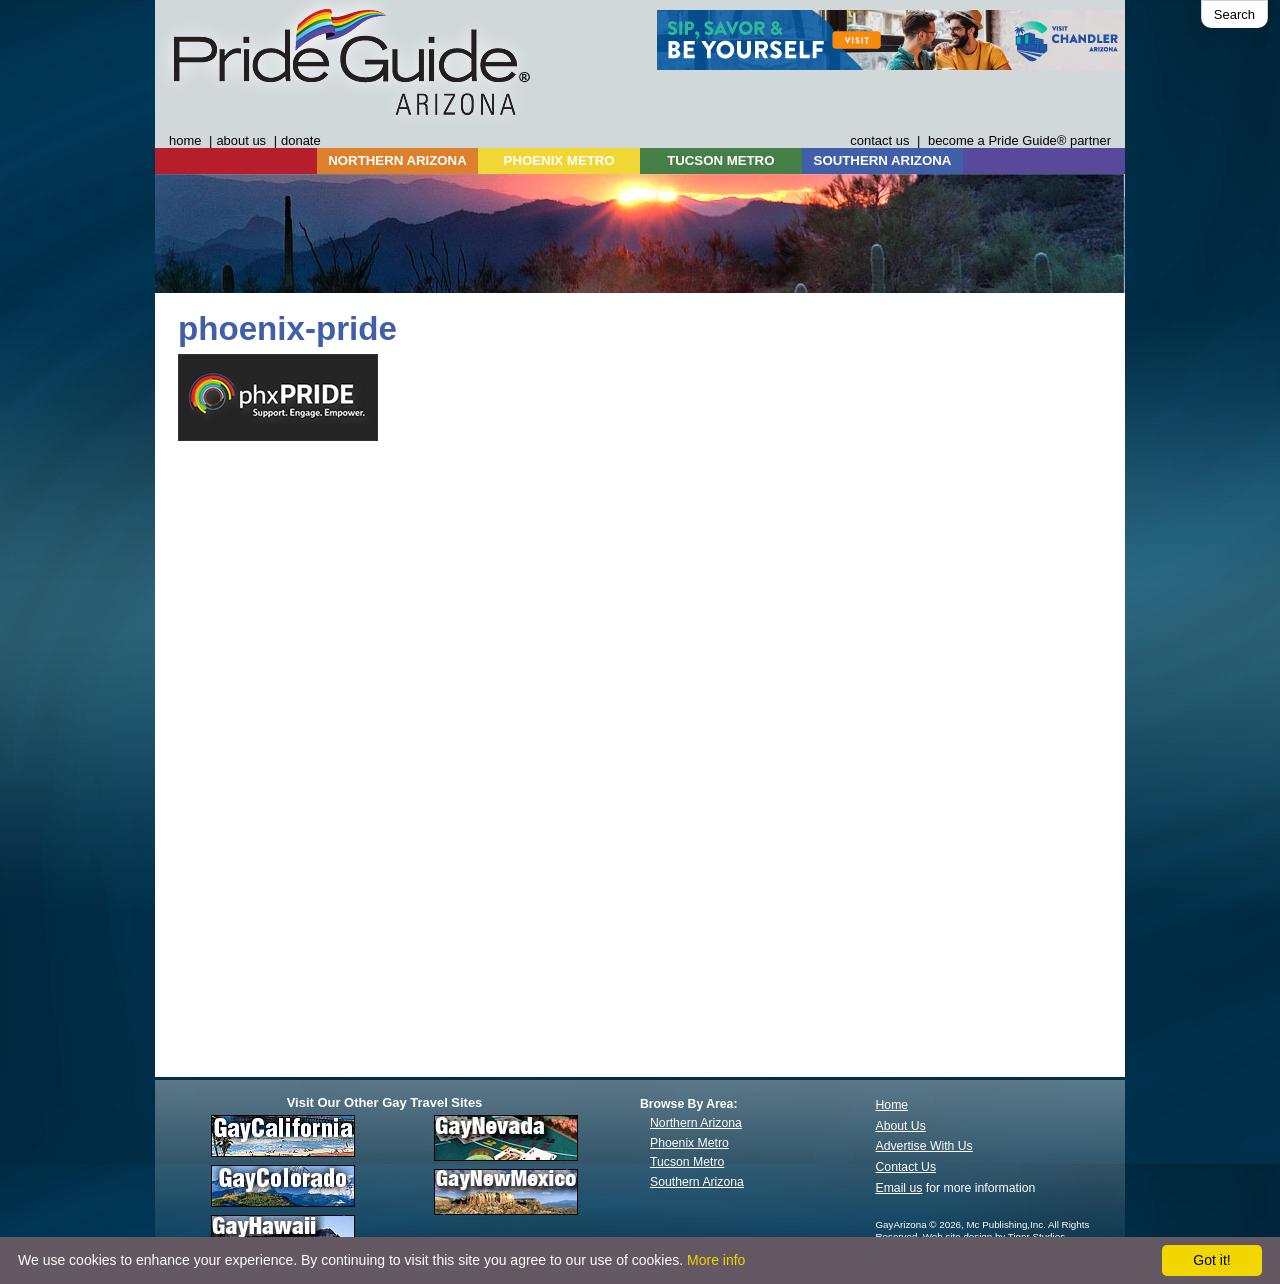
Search (1234, 14)
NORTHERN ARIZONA (397, 160)
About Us (901, 1126)
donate (301, 140)
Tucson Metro (687, 1162)
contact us (879, 140)
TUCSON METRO (720, 160)
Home (892, 1105)
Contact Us (906, 1167)
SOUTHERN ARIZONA (883, 160)
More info (716, 1260)
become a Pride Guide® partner (1019, 140)
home (185, 140)
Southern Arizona (697, 1182)
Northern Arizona (696, 1123)
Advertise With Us (924, 1146)
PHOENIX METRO (559, 160)
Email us (899, 1188)
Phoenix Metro (689, 1143)
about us (241, 140)
